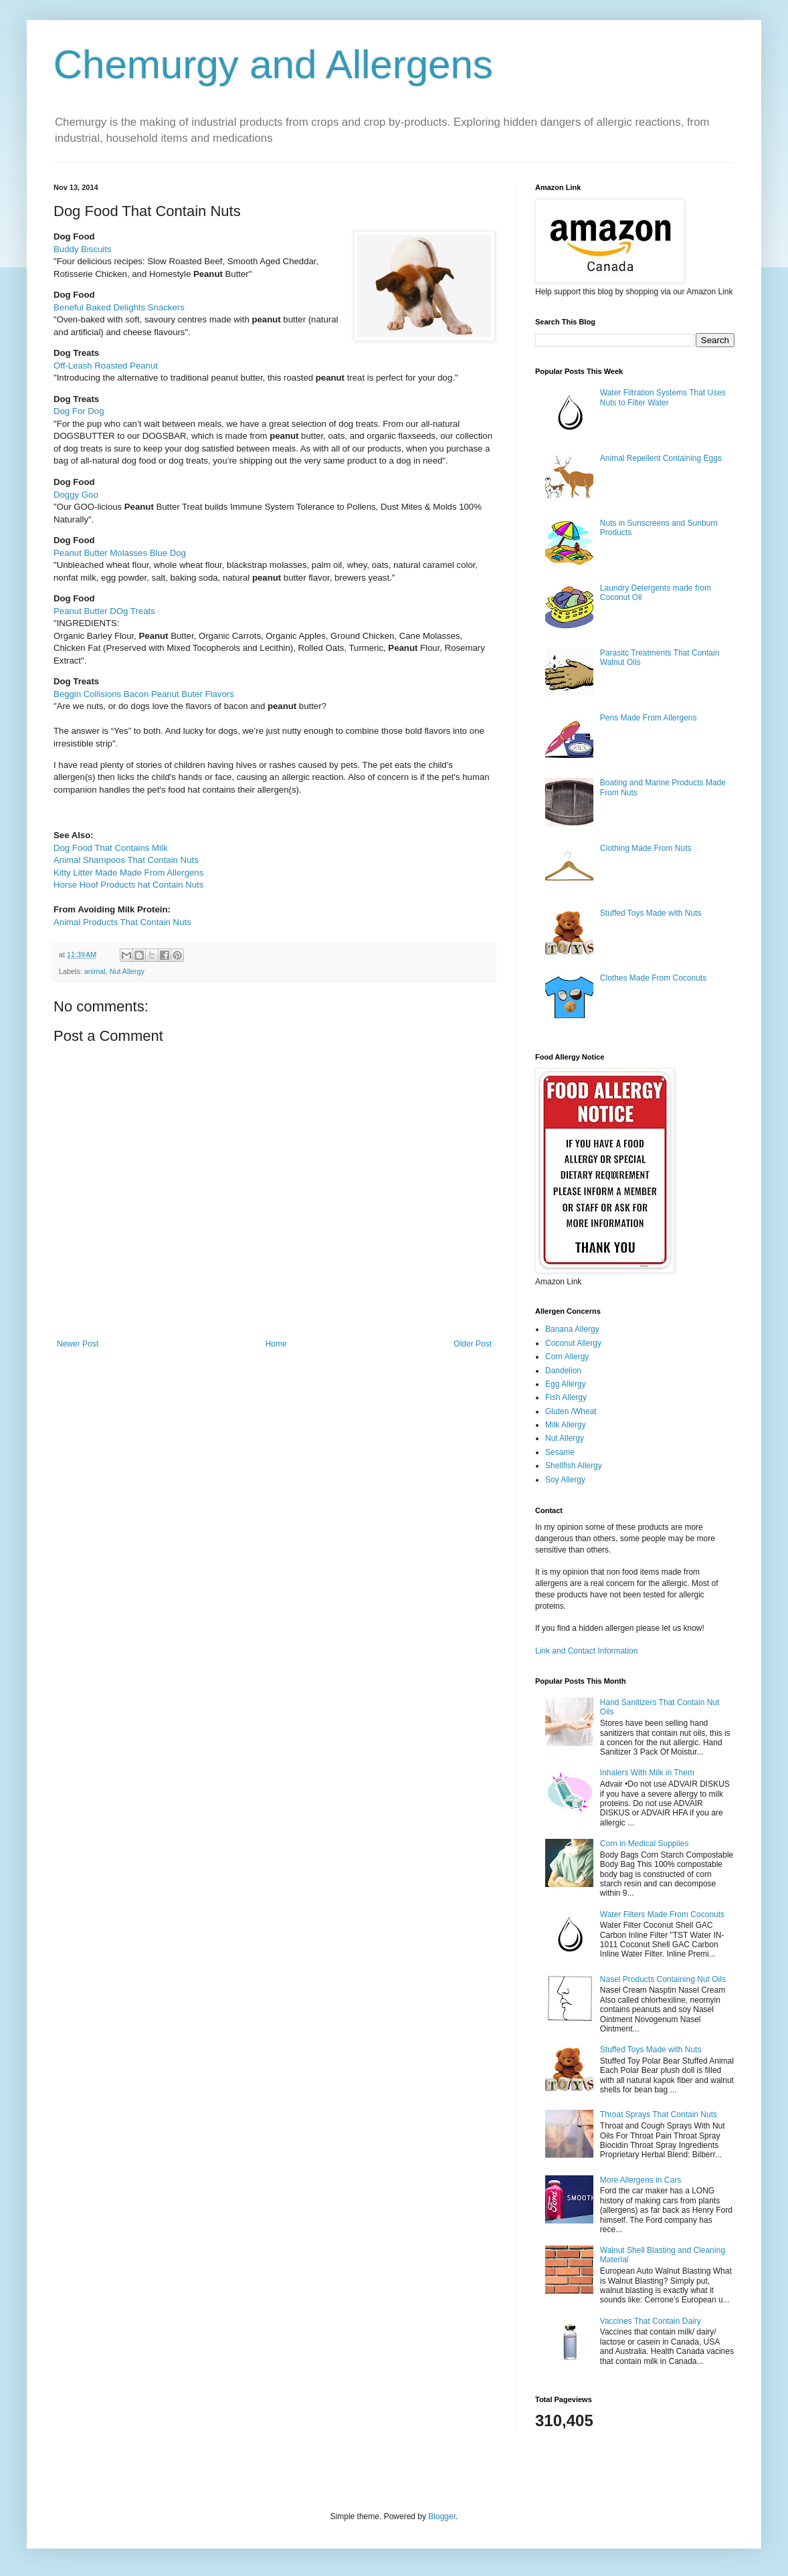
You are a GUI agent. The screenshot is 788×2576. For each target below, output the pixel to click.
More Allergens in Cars (640, 2180)
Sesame (560, 1452)
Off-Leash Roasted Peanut (106, 366)
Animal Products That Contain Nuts (122, 922)
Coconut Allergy (573, 1343)
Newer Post (77, 1344)
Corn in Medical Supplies (644, 1843)
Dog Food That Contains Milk (111, 848)
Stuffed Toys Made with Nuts (651, 913)
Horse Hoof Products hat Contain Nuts (128, 885)
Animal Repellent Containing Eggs (661, 458)
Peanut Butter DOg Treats (104, 611)
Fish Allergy (566, 1397)
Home (276, 1344)
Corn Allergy (567, 1356)
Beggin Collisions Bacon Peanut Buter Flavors (144, 694)
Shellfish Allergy (573, 1465)
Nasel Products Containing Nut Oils (663, 1979)
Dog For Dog (79, 411)
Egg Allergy (565, 1384)
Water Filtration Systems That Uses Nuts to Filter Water (663, 397)
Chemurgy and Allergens (273, 64)
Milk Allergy (565, 1424)
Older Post (473, 1344)
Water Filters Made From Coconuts (662, 1914)
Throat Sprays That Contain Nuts (658, 2114)
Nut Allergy (127, 971)
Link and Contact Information (586, 1651)
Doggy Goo (76, 495)
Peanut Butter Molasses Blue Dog (120, 553)
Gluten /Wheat (571, 1411)
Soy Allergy (565, 1479)
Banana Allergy (572, 1329)
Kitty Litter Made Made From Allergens (128, 873)
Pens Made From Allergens (648, 717)
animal (95, 971)
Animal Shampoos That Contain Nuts (126, 860)
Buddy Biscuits (83, 249)
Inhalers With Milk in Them (647, 1772)
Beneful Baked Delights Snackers (119, 307)
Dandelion (563, 1370)
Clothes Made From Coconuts (653, 978)
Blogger (442, 2516)
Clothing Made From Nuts (646, 848)
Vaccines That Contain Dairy (650, 2321)
